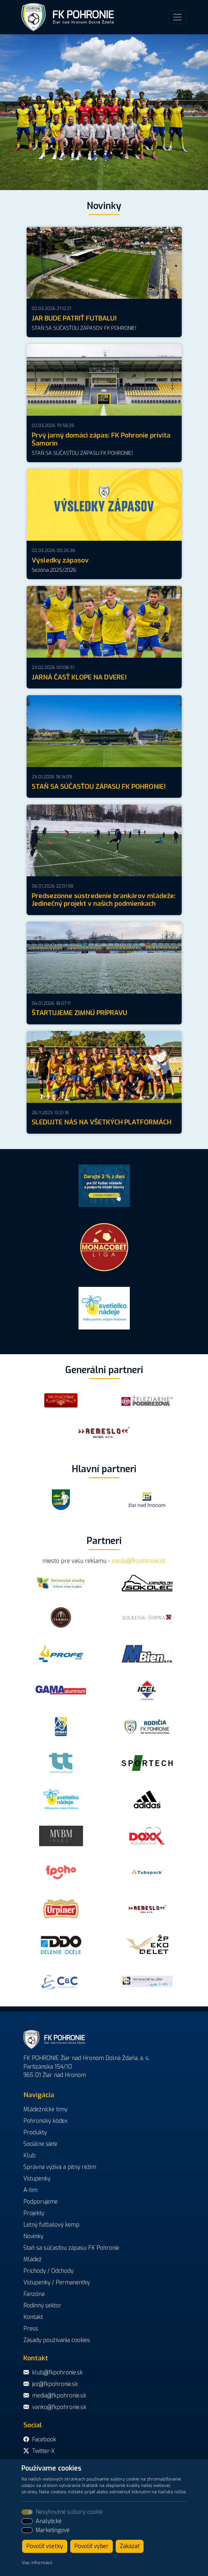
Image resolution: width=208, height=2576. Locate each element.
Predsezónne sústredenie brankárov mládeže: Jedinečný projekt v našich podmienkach (104, 899)
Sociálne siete (40, 2144)
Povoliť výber (91, 2546)
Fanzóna (34, 2294)
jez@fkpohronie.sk (55, 2384)
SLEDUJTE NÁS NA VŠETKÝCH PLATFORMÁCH (101, 1122)
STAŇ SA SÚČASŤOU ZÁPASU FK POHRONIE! (99, 786)
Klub (29, 2155)
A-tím (30, 2190)
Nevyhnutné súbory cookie (69, 2512)
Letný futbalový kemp (51, 2225)
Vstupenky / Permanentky (56, 2282)
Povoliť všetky (44, 2546)
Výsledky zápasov (60, 560)
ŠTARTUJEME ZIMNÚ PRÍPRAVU (79, 1012)
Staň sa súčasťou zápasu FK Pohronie (71, 2248)
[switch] (27, 2521)
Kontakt (33, 2317)
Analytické (49, 2521)
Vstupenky (36, 2178)
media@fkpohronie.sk (139, 1561)
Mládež (32, 2259)
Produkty (35, 2132)
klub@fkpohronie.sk (57, 2372)
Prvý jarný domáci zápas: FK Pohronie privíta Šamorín (101, 439)
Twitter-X (43, 2451)
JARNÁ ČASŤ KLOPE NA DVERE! (79, 677)
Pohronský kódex (45, 2121)
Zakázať (129, 2546)
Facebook (44, 2439)
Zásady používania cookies (56, 2340)
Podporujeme (40, 2201)
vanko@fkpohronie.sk (59, 2407)
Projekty (33, 2213)
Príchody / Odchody (48, 2271)
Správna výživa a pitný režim (59, 2167)
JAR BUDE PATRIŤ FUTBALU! (74, 318)
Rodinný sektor (42, 2305)
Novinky (33, 2236)
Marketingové (53, 2530)
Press (30, 2328)
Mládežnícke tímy (45, 2109)
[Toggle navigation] (177, 17)
